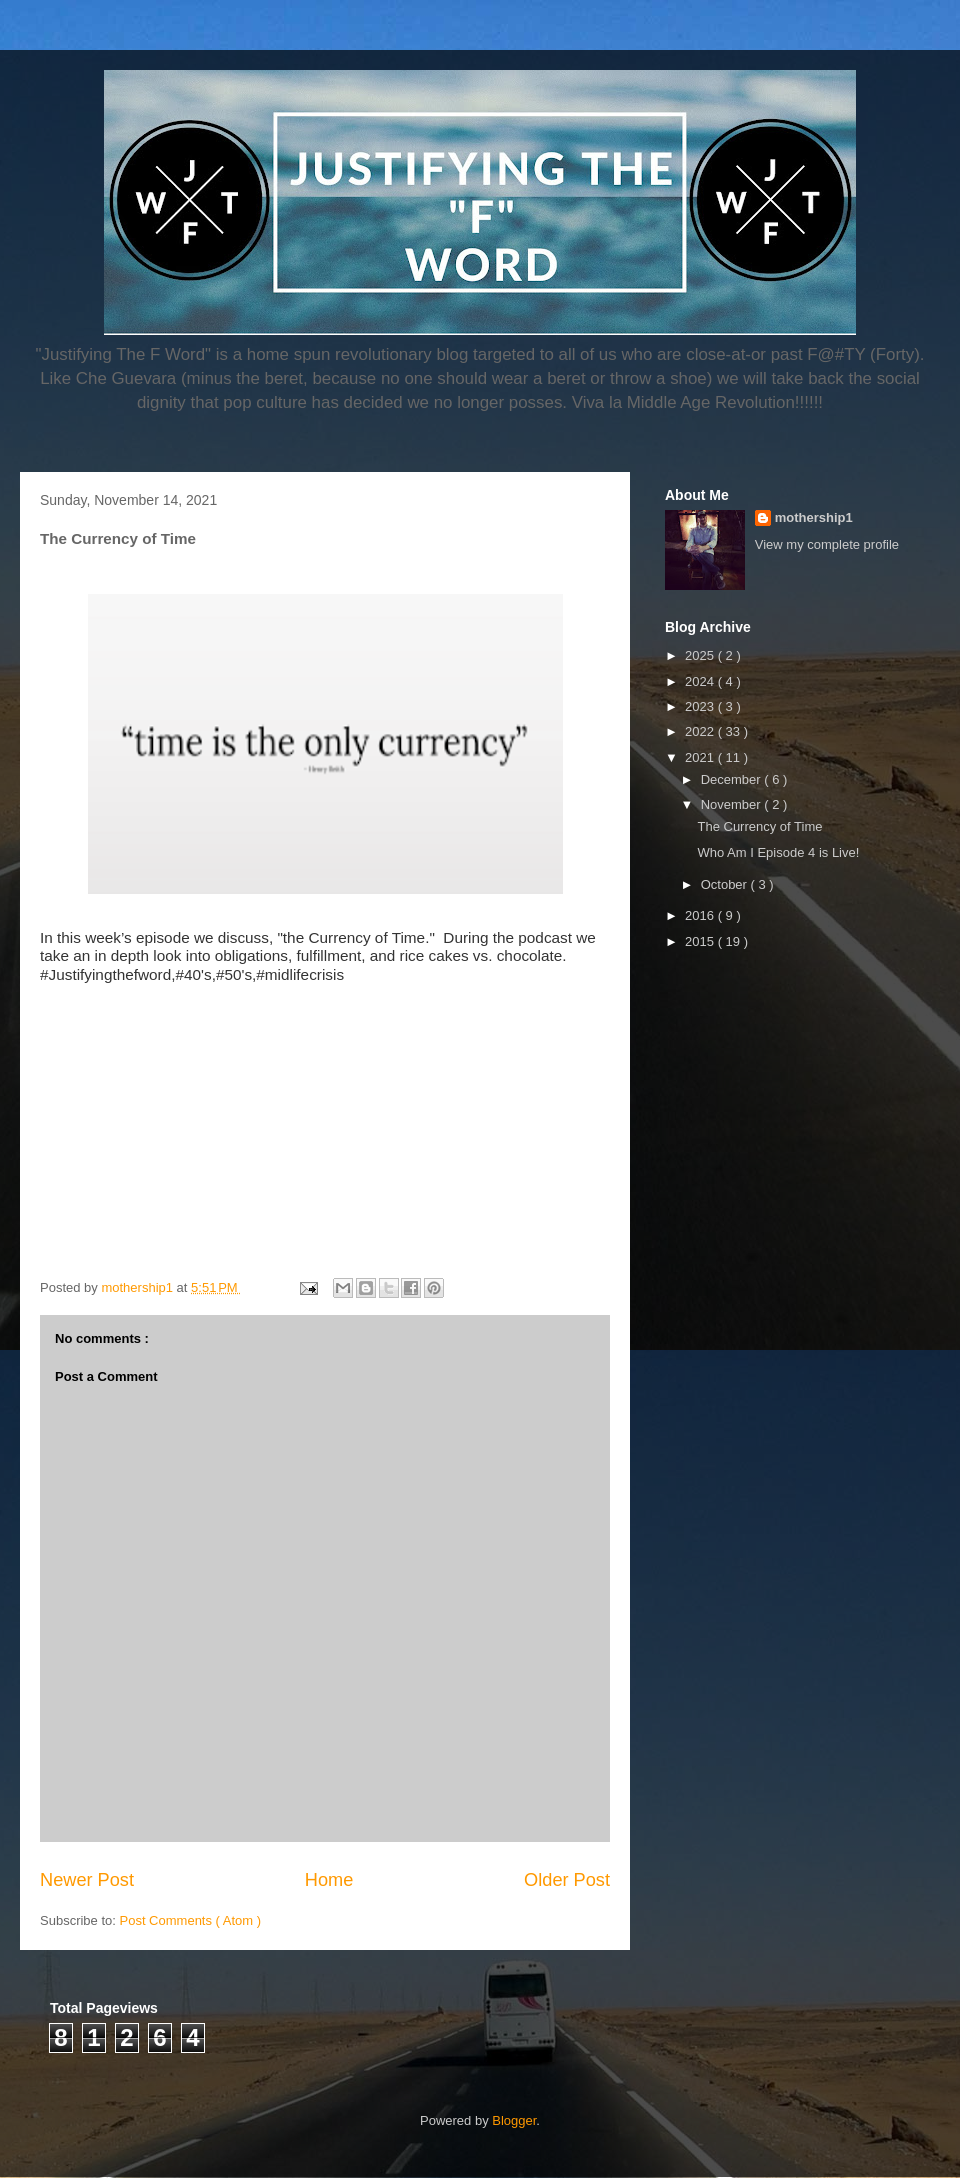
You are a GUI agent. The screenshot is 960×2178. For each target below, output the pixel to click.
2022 (701, 731)
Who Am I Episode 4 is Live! (778, 852)
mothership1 (814, 517)
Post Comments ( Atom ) (191, 1920)
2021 (701, 757)
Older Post (567, 1880)
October (726, 884)
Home (329, 1880)
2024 (701, 681)
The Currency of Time (759, 826)
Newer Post (87, 1880)
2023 (701, 706)
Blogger (514, 2120)
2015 (701, 941)
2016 (701, 915)
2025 (701, 655)
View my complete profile (827, 544)
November (733, 804)
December (733, 779)
